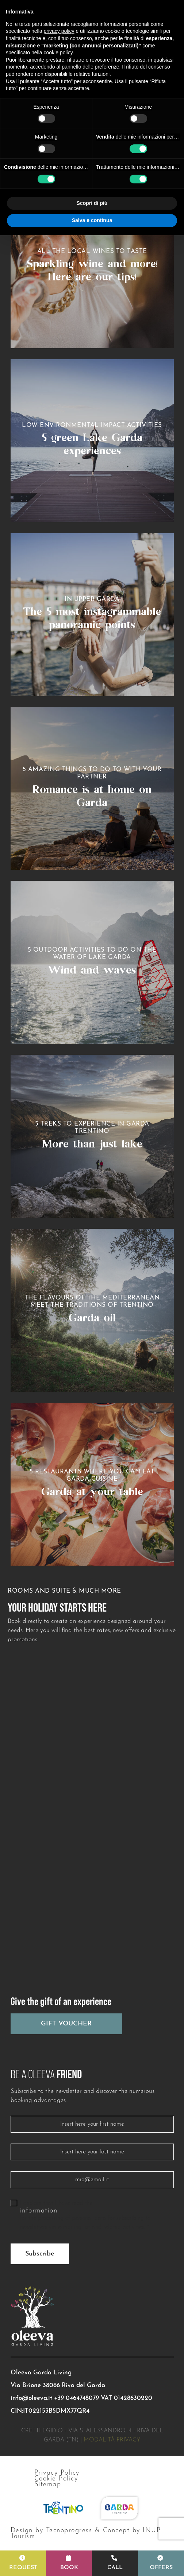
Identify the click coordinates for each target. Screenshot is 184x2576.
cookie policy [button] (58, 52)
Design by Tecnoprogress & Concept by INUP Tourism (86, 2534)
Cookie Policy (56, 2479)
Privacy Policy (57, 2473)
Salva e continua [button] (92, 220)
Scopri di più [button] (92, 203)
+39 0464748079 (76, 2398)
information (39, 2211)
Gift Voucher (66, 2023)
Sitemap (47, 2485)
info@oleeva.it (31, 2398)
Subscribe (39, 2253)
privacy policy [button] (59, 31)
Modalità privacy (112, 2440)
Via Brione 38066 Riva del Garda (58, 2385)
